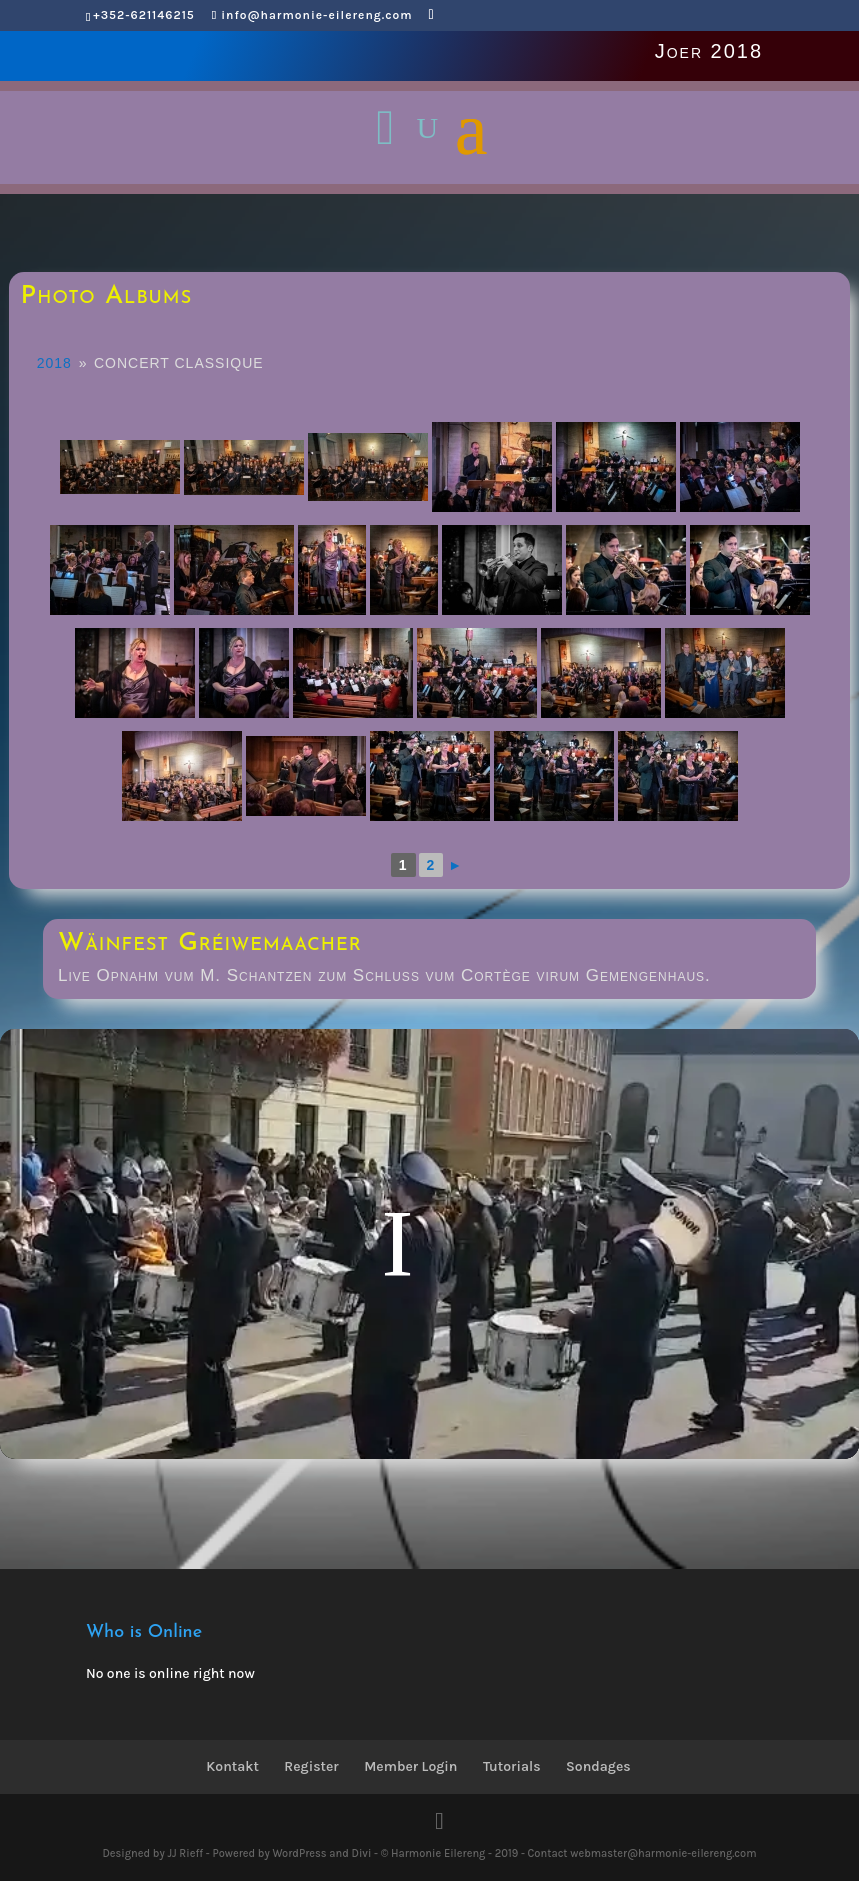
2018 (54, 363)
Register (311, 1766)
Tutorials (512, 1766)
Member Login (410, 1766)
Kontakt (232, 1766)
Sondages (598, 1766)
